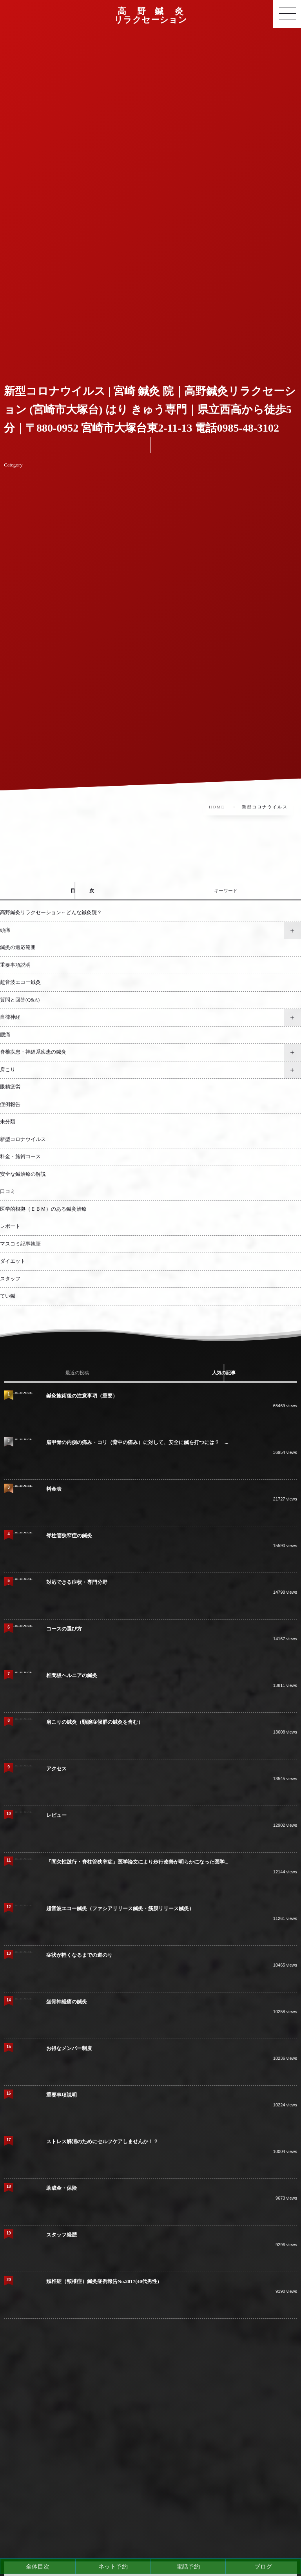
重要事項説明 (15, 965)
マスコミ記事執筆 (20, 1244)
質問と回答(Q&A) (20, 1000)
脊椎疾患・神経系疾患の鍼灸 (33, 1052)
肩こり (7, 1069)
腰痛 (5, 1035)
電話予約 (188, 2566)
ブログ (263, 2566)
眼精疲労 (10, 1087)
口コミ (7, 1191)
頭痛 (5, 930)
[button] (287, 14)
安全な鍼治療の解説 (23, 1174)
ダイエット (12, 1261)
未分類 (7, 1121)
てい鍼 (7, 1296)
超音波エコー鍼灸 (20, 982)
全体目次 (37, 2566)
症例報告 (10, 1104)
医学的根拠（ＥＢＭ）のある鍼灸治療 (43, 1209)
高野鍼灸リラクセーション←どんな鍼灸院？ (51, 912)
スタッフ (10, 1279)
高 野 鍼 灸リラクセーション (150, 15)
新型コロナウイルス (23, 1139)
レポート (10, 1226)
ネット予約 (113, 2566)
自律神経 (10, 1017)
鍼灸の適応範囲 (18, 947)
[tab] (75, 890)
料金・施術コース (20, 1156)
